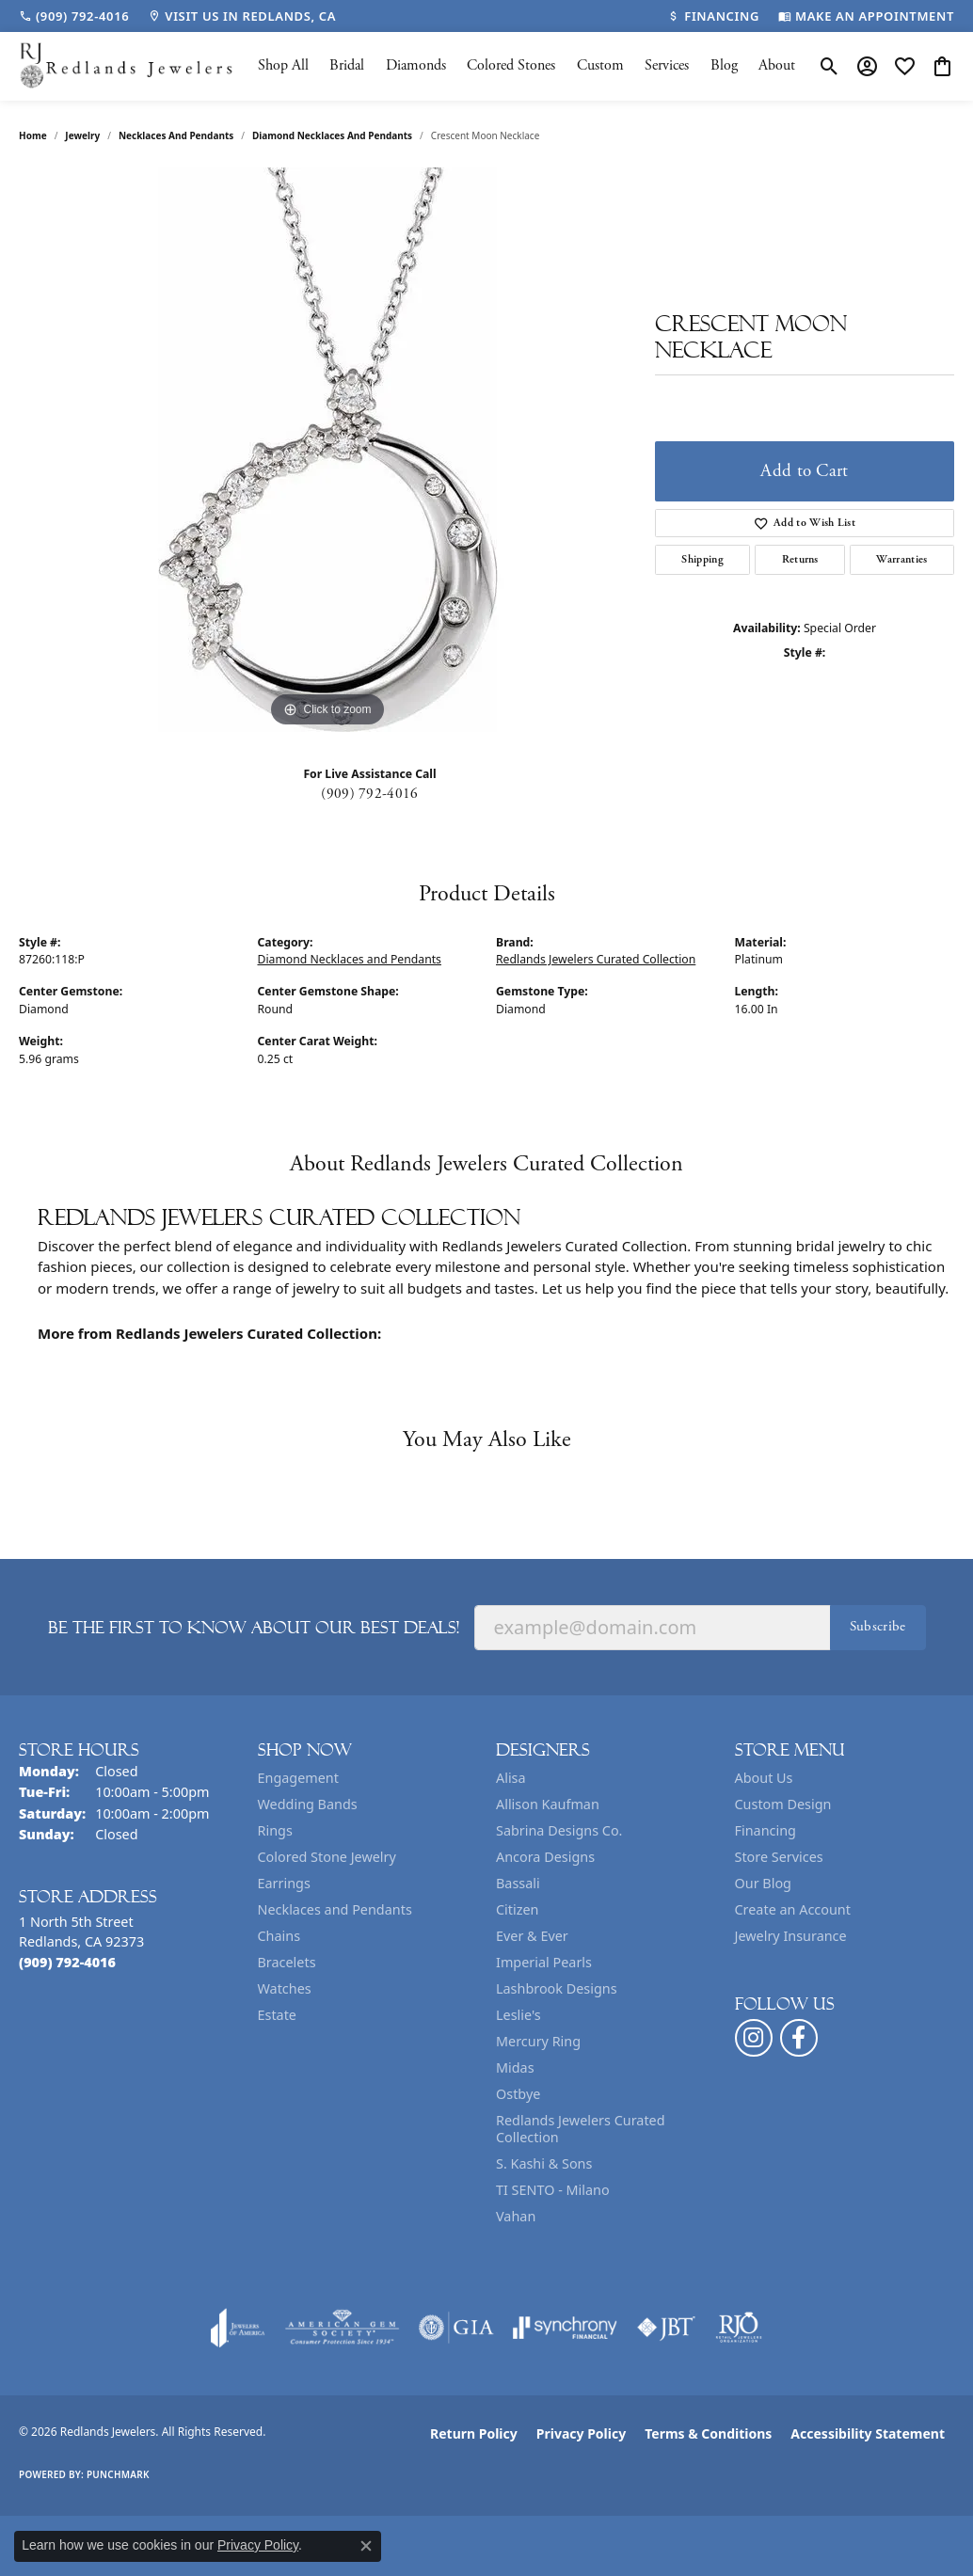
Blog (724, 65)
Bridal (346, 65)
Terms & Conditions (708, 2433)
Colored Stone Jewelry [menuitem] (327, 1857)
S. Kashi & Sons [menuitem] (544, 2163)
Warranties (901, 559)
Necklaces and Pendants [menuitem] (335, 1909)
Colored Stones (511, 65)
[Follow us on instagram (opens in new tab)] (754, 2038)
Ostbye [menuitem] (518, 2094)
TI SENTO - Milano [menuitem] (553, 2190)
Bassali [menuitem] (518, 1883)
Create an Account (793, 1909)
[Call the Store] (67, 1962)
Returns (800, 559)
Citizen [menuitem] (517, 1909)
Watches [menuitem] (284, 1988)
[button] (829, 66)
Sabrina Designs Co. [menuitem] (559, 1830)
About (776, 65)
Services (667, 65)
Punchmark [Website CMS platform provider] (118, 2474)
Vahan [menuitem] (515, 2216)
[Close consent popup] (366, 2546)
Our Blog (763, 1883)
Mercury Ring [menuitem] (538, 2041)
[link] (74, 16)
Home (33, 135)
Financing (765, 1830)
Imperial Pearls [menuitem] (544, 1962)
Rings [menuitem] (275, 1830)
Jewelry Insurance (791, 1936)
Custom (600, 65)
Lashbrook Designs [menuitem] (556, 1988)
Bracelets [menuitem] (287, 1962)
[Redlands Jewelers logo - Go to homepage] (127, 66)
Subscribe (878, 1626)
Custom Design (783, 1804)
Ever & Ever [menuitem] (532, 1936)
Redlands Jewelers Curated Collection (595, 959)
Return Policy (474, 2433)
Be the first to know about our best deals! (253, 1627)
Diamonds (416, 65)
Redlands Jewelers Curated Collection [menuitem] (580, 2128)
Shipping (702, 559)
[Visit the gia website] (456, 2327)
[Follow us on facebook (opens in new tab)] (799, 2038)
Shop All (283, 65)
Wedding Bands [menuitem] (308, 1804)
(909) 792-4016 (369, 794)
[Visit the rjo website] (738, 2327)
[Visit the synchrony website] (565, 2327)
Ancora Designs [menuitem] (545, 1857)
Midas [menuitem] (515, 2067)
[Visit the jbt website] (666, 2327)
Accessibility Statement (867, 2433)
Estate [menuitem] (277, 2015)
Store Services (779, 1857)
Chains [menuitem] (279, 1936)
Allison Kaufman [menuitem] (547, 1804)
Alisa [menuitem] (511, 1778)
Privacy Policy (581, 2433)
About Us (764, 1778)
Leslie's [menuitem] (518, 2015)
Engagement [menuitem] (298, 1778)
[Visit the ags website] (342, 2327)
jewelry (82, 135)
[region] (327, 449)
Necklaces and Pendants (176, 135)
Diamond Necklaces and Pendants (332, 135)
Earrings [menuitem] (284, 1883)
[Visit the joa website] (238, 2327)
